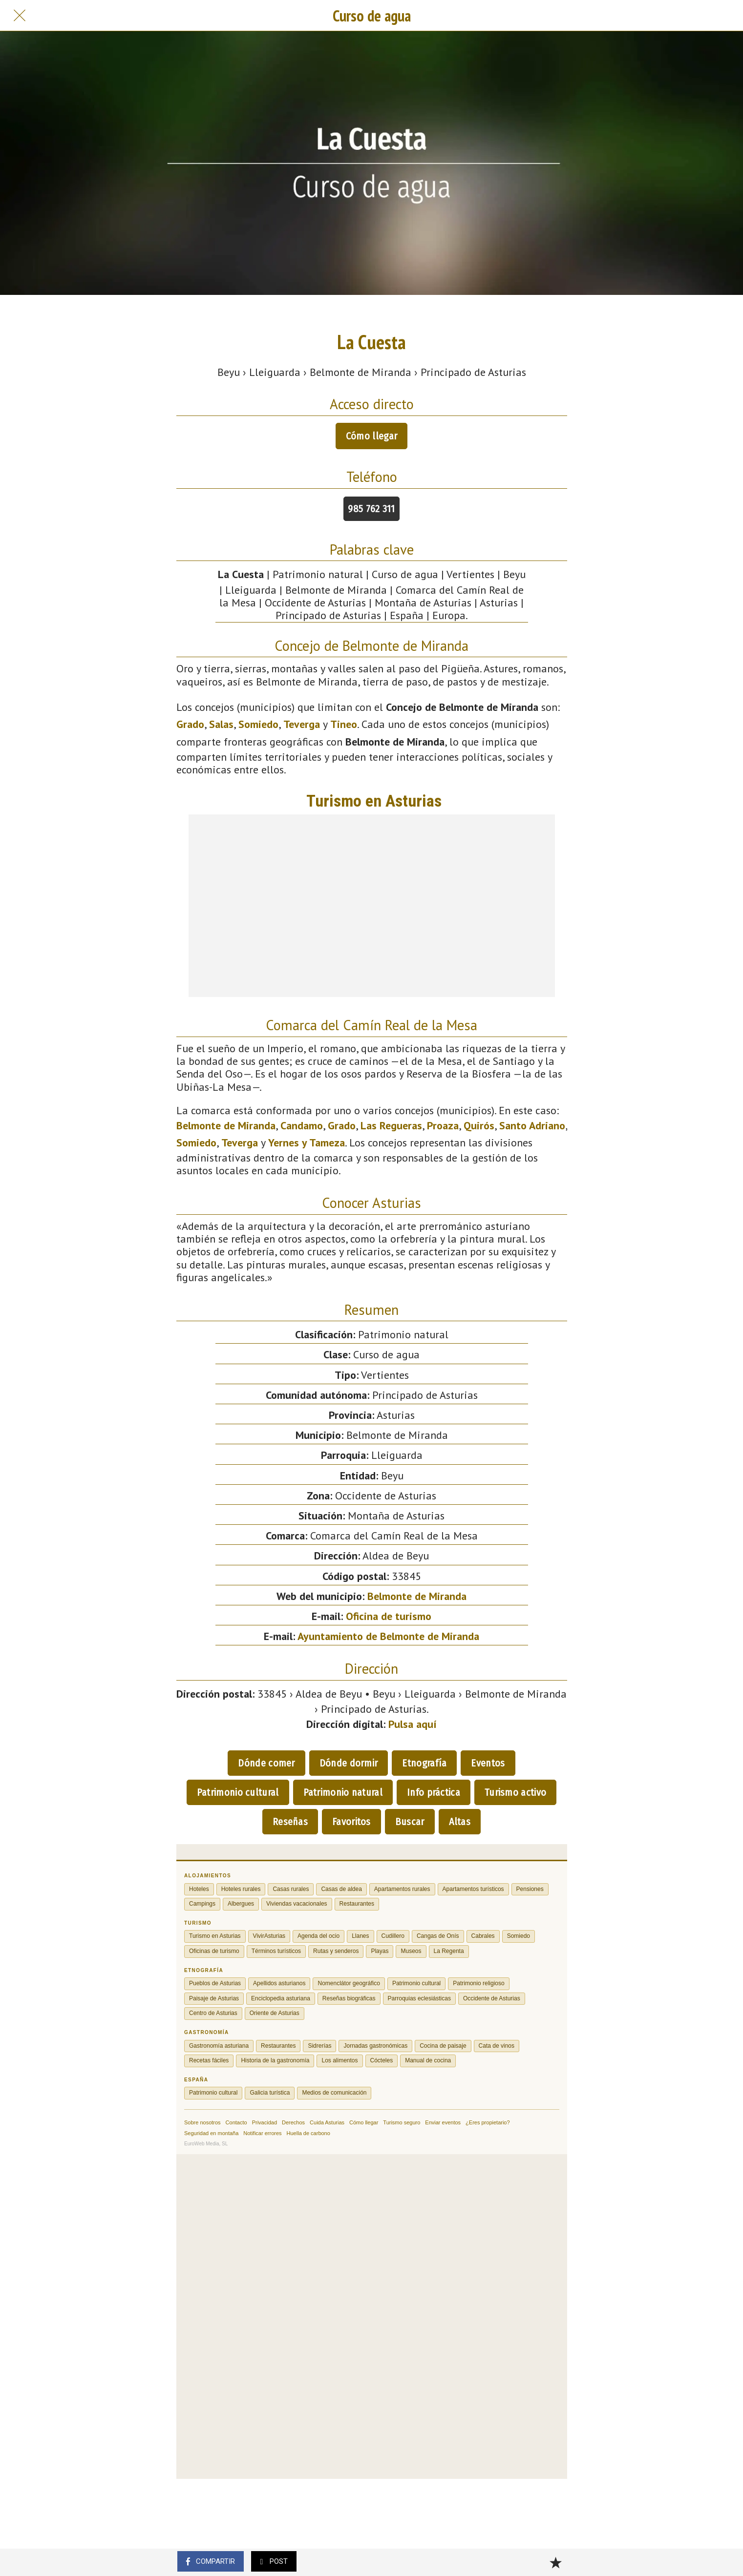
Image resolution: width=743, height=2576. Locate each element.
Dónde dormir (348, 1763)
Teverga (301, 724)
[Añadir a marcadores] (555, 2562)
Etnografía (424, 1763)
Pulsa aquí (412, 1724)
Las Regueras (391, 1125)
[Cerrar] (19, 15)
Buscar (410, 1822)
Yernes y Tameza (306, 1142)
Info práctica (433, 1792)
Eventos (488, 1763)
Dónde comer (266, 1763)
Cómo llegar (371, 436)
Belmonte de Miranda (226, 1125)
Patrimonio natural (342, 1792)
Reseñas (290, 1822)
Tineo (343, 724)
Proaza (443, 1125)
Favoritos (351, 1822)
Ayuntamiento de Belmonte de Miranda (388, 1636)
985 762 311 (371, 509)
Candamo (301, 1125)
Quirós (479, 1125)
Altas (460, 1822)
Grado (190, 724)
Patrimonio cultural (238, 1792)
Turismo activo (515, 1792)
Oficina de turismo (388, 1616)
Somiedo (258, 724)
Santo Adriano (532, 1125)
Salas (221, 724)
